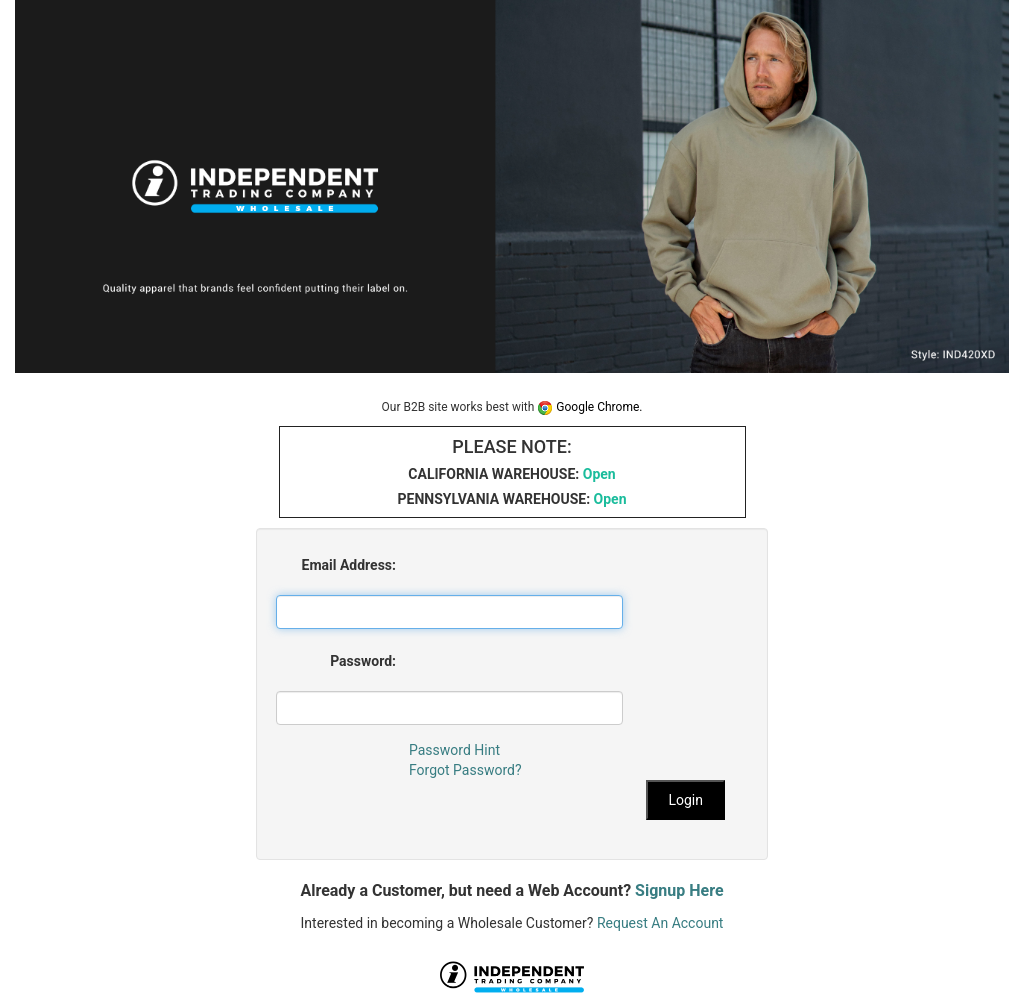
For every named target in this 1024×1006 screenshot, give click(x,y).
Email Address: (349, 565)
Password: (363, 661)
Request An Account (660, 923)
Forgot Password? (465, 770)
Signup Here (679, 890)
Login (685, 800)
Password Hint (454, 750)
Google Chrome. (589, 407)
